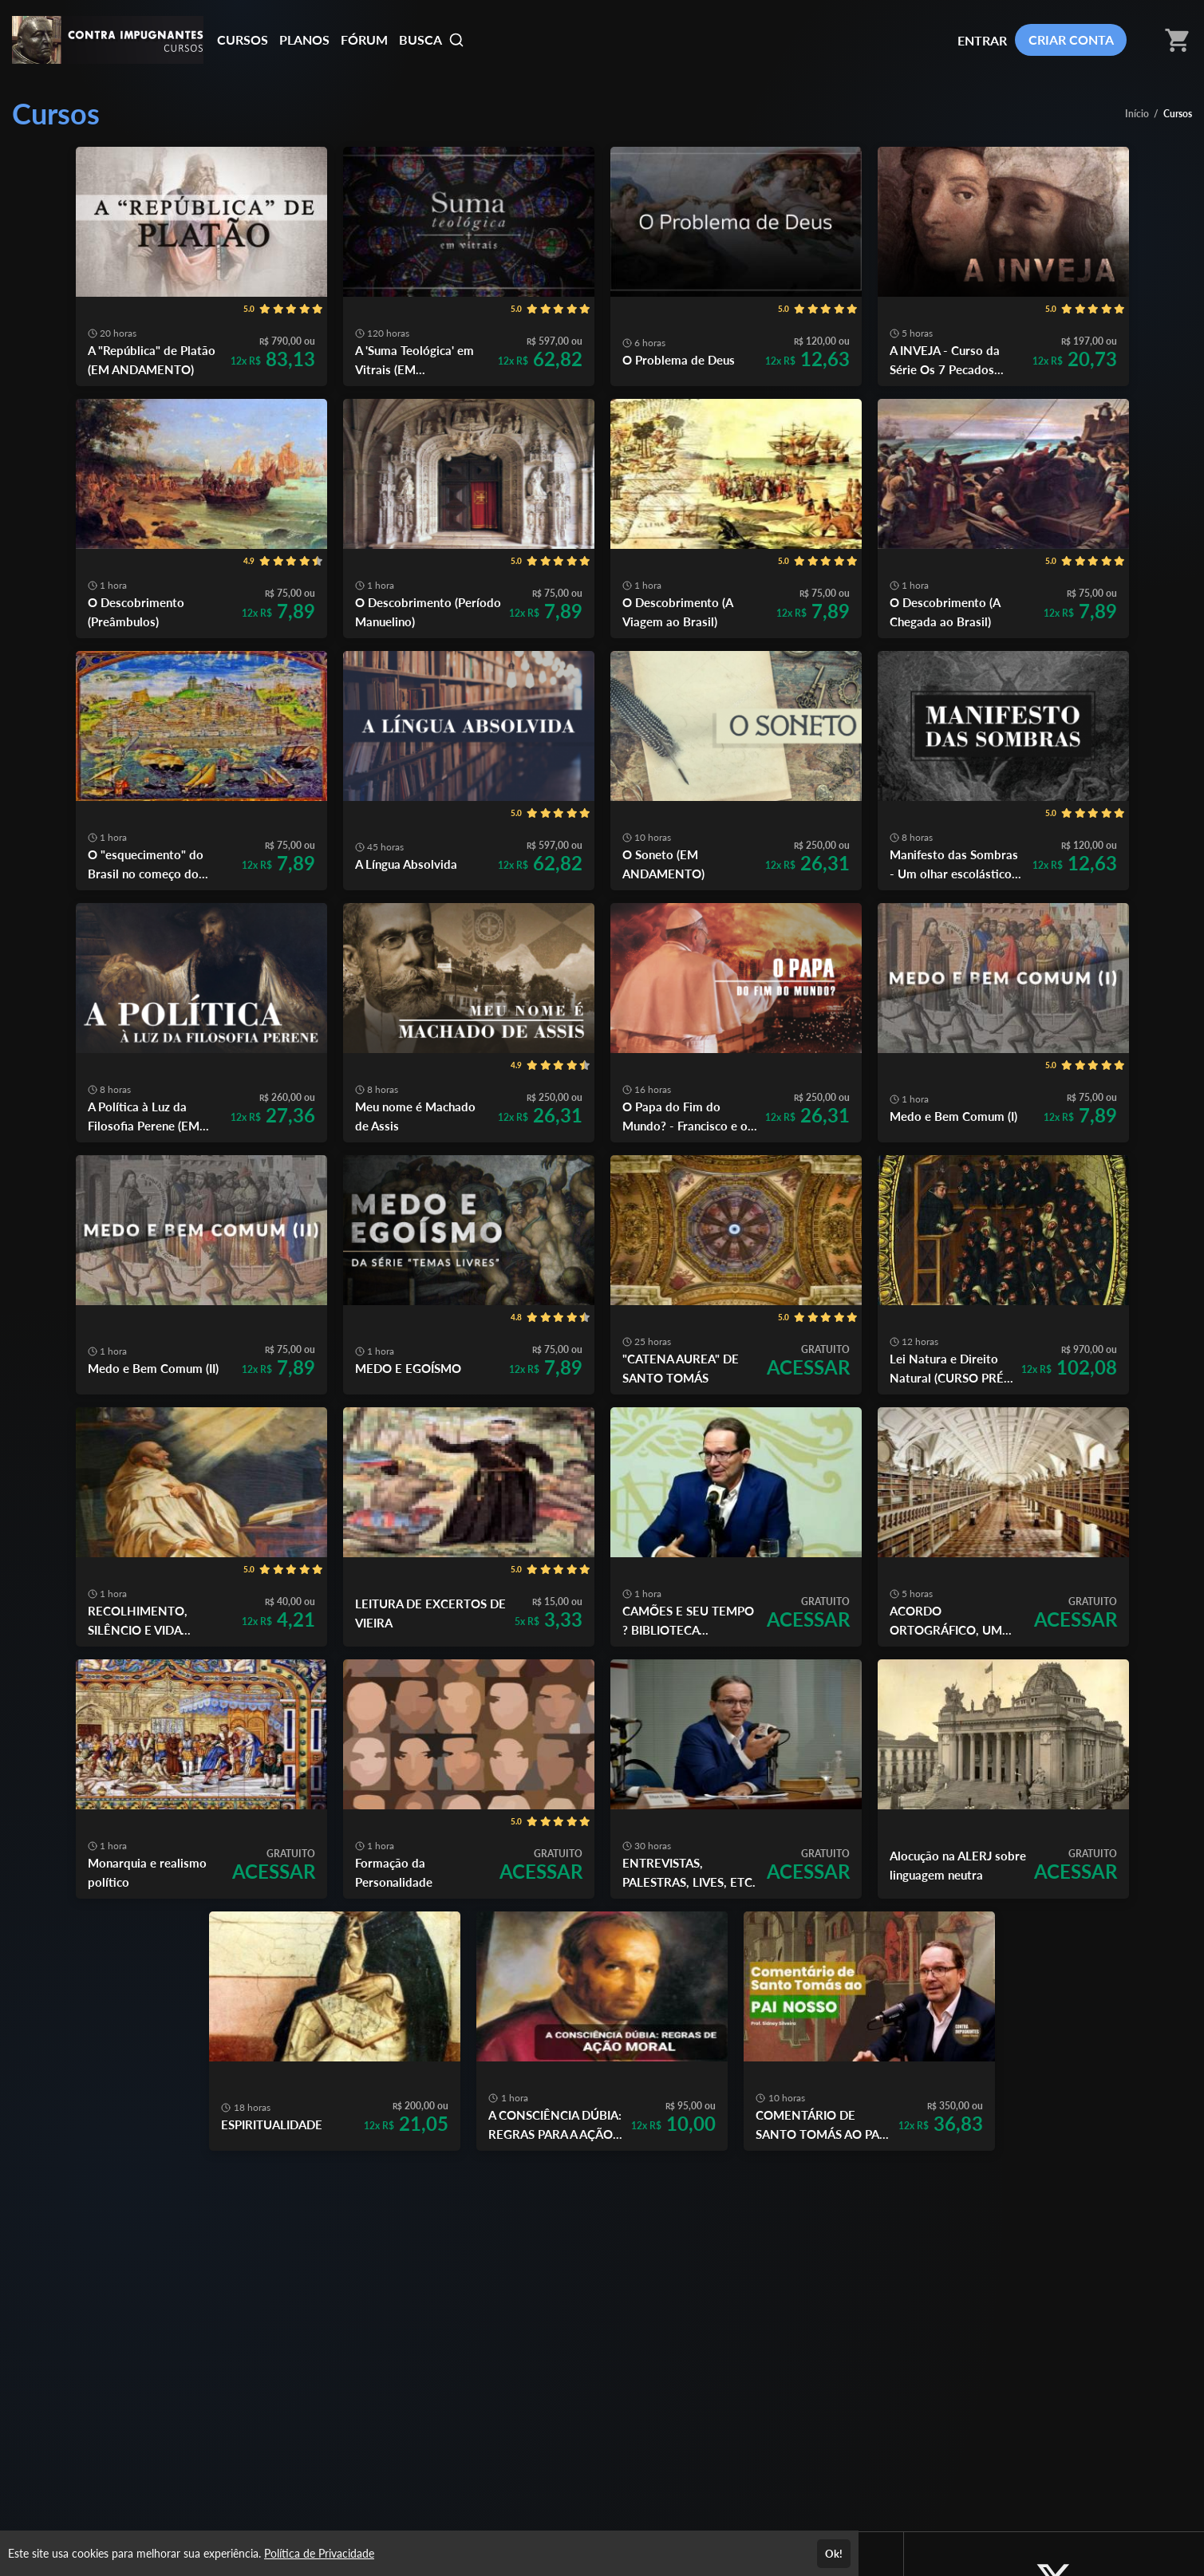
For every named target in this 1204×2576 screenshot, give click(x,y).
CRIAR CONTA (1071, 39)
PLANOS (304, 39)
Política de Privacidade (319, 2553)
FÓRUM (364, 39)
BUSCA (431, 40)
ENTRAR (982, 40)
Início (1137, 114)
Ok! (834, 2553)
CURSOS (242, 39)
